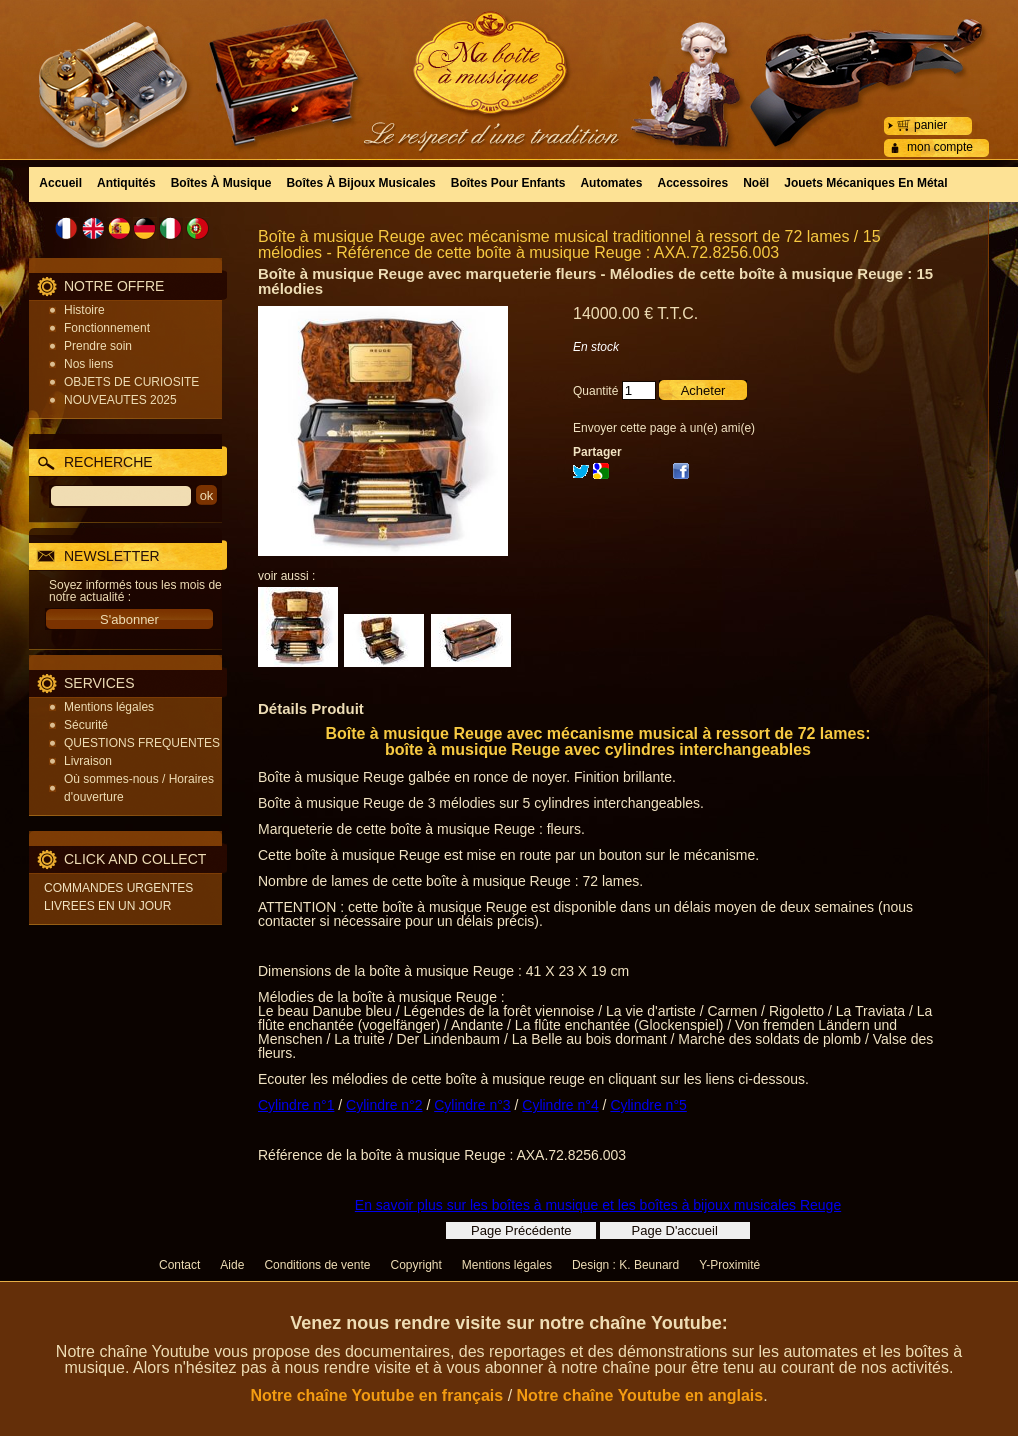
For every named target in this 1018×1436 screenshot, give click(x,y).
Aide (232, 1265)
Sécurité (86, 725)
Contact (179, 1265)
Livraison (88, 761)
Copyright (415, 1265)
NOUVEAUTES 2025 (120, 400)
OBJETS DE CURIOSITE (131, 382)
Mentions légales (109, 707)
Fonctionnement (107, 328)
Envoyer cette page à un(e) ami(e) (664, 428)
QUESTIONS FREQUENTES (142, 743)
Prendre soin (98, 346)
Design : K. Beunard (625, 1265)
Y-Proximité (729, 1265)
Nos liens (88, 364)
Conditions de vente (317, 1265)
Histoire (84, 310)
